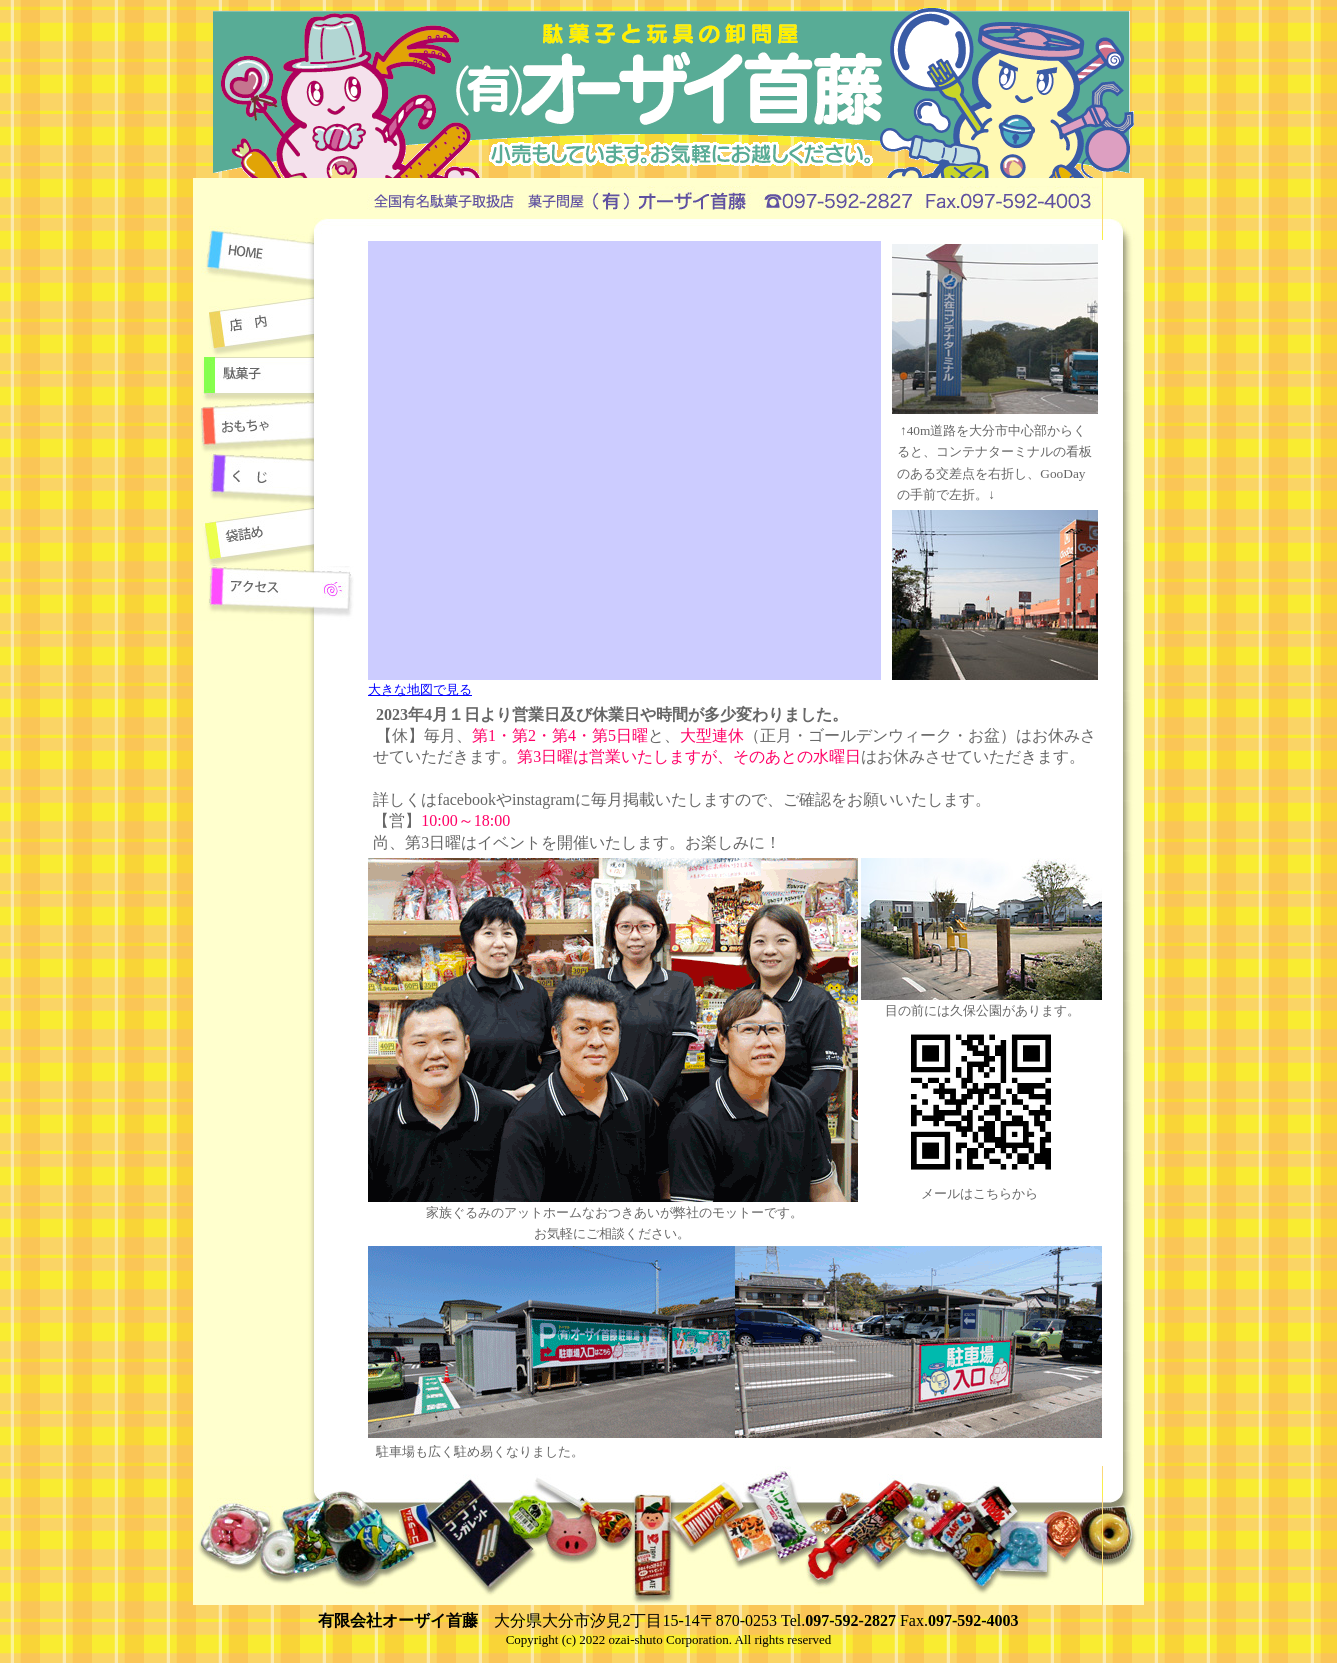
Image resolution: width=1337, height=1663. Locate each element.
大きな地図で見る (420, 689)
